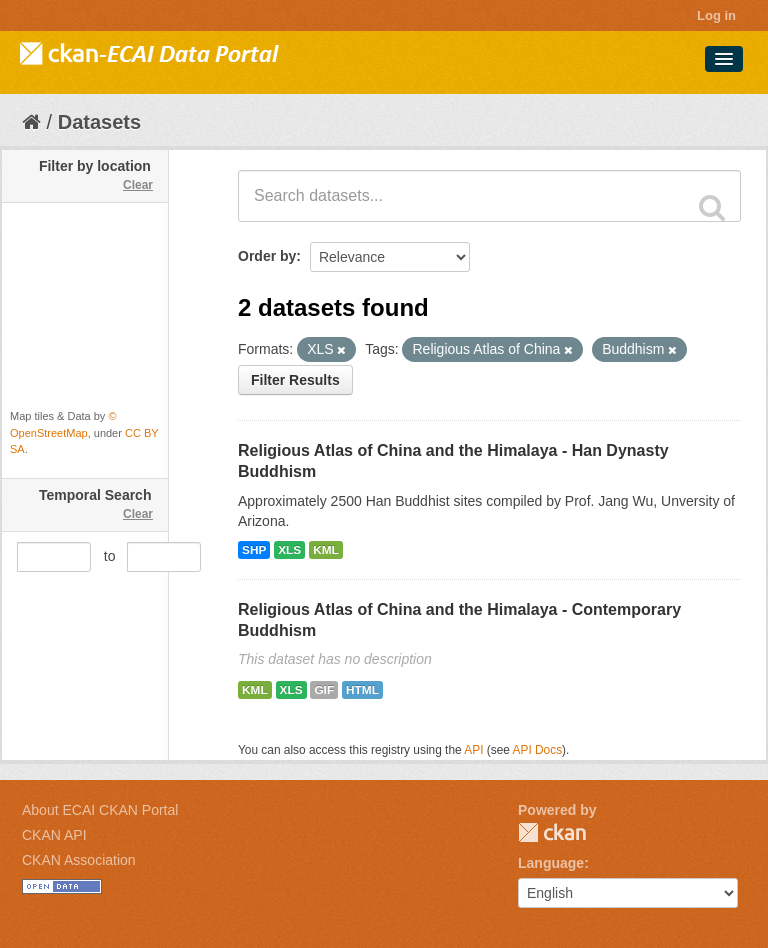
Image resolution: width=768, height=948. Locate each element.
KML (326, 550)
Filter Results (295, 380)
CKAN (552, 832)
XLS (289, 550)
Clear (138, 185)
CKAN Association (79, 860)
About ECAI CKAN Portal (100, 810)
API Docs (538, 750)
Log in (716, 15)
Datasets (99, 122)
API (473, 750)
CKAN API (54, 835)
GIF (324, 690)
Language (551, 863)
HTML (362, 690)
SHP (254, 550)
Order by (267, 256)
